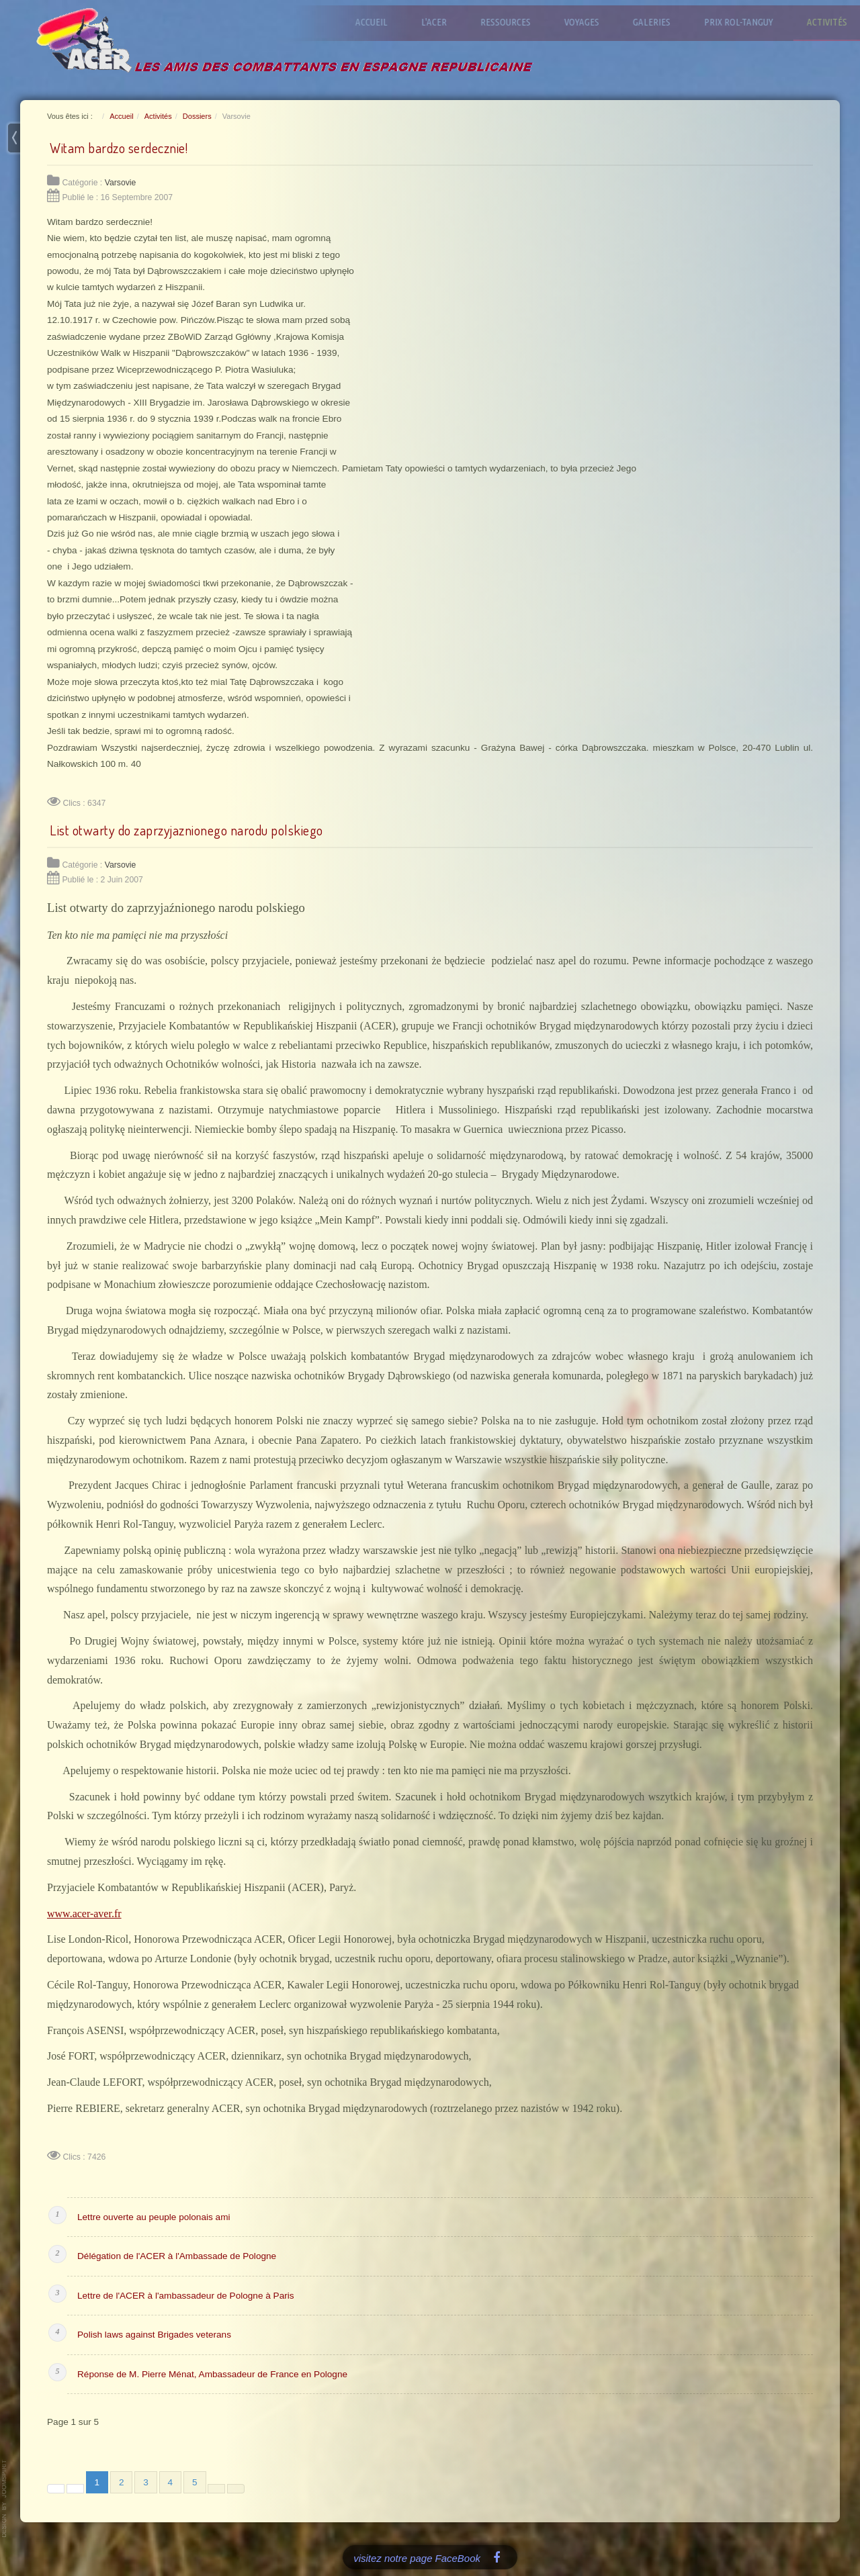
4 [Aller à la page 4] (170, 2482)
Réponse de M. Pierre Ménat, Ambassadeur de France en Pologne (212, 2374)
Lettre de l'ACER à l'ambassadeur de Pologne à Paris (185, 2296)
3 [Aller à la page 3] (145, 2482)
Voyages (591, 22)
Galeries (661, 22)
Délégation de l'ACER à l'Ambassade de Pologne (176, 2256)
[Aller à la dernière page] (236, 2488)
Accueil (381, 22)
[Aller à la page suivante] (216, 2488)
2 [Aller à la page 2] (121, 2482)
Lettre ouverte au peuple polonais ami (153, 2217)
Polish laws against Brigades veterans (154, 2335)
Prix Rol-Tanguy (748, 22)
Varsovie (120, 182)
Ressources (515, 22)
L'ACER (443, 22)
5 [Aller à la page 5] (195, 2482)
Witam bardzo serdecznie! (118, 147)
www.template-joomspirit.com (4, 2498)
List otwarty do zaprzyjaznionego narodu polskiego (186, 830)
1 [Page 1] (97, 2482)
